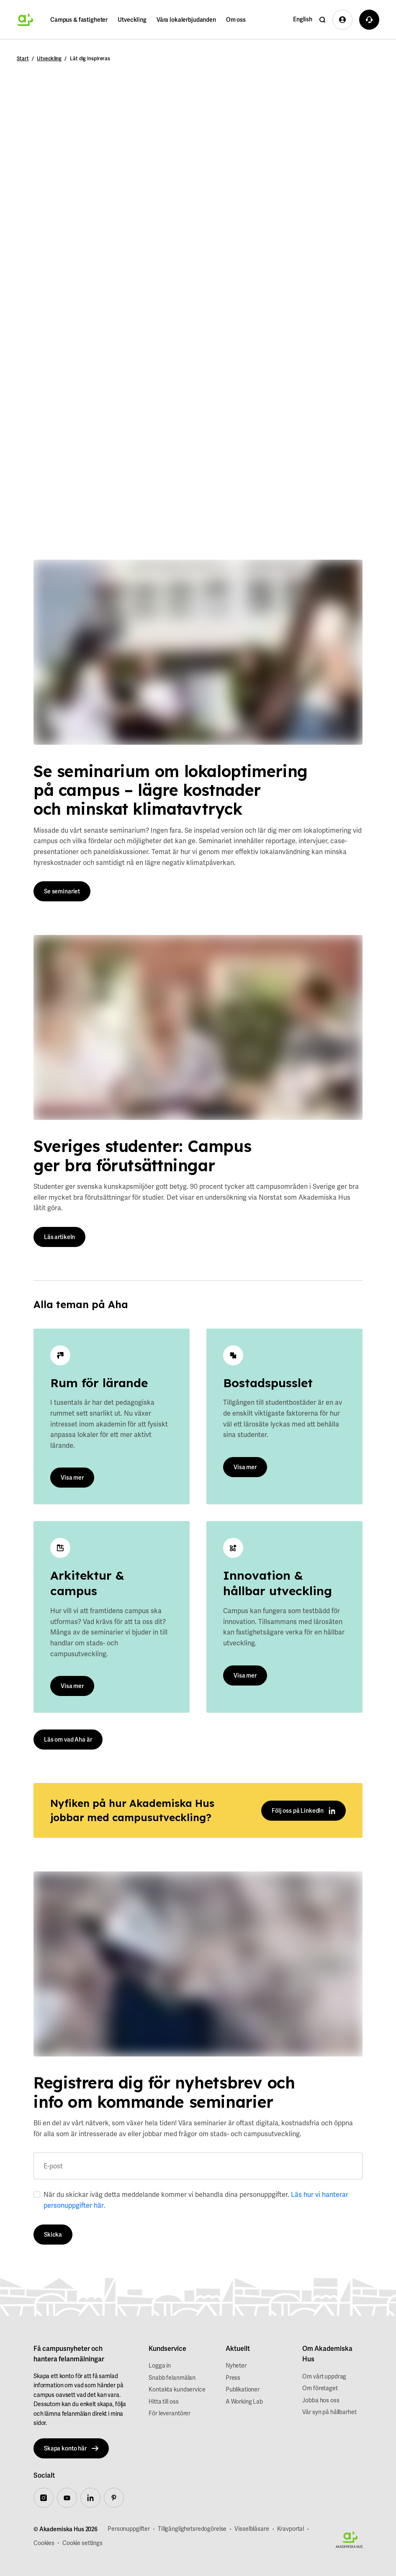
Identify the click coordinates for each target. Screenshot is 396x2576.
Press (233, 2377)
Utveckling (132, 19)
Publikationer (243, 2389)
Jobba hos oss (320, 2400)
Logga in (160, 2365)
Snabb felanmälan (172, 2377)
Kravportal (290, 2528)
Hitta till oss (163, 2401)
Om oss (236, 19)
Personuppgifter (129, 2528)
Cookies (43, 2543)
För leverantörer (169, 2413)
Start (22, 58)
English (302, 19)
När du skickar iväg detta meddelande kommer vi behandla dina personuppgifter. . (196, 2200)
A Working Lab (244, 2401)
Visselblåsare (251, 2528)
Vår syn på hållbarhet (329, 2412)
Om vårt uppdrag (324, 2376)
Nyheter (236, 2365)
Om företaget (319, 2388)
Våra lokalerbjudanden (186, 19)
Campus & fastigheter (79, 19)
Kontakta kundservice (177, 2389)
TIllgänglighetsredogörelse (192, 2528)
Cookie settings (82, 2543)
